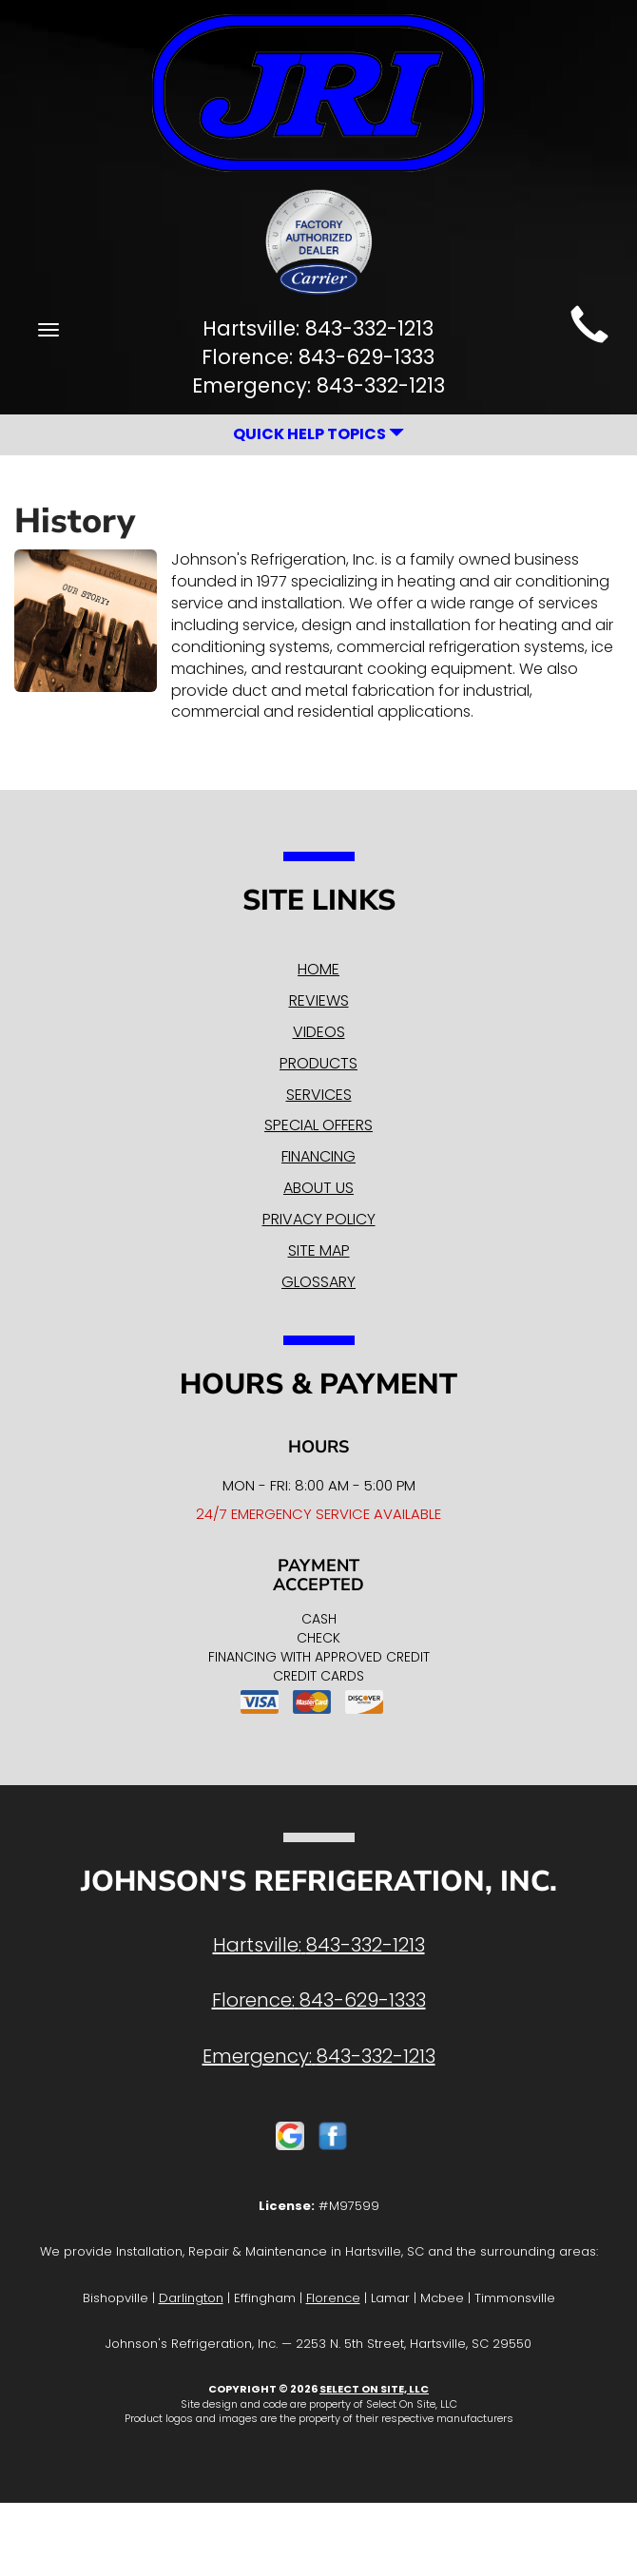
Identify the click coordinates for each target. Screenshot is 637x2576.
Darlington (191, 2298)
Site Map (319, 1250)
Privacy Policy (319, 1219)
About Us (318, 1188)
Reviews (319, 1000)
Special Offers (318, 1125)
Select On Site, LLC (374, 2388)
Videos (319, 1032)
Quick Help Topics (318, 434)
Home (318, 969)
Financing (318, 1156)
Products (318, 1063)
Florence (333, 2298)
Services (319, 1094)
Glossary (318, 1282)
